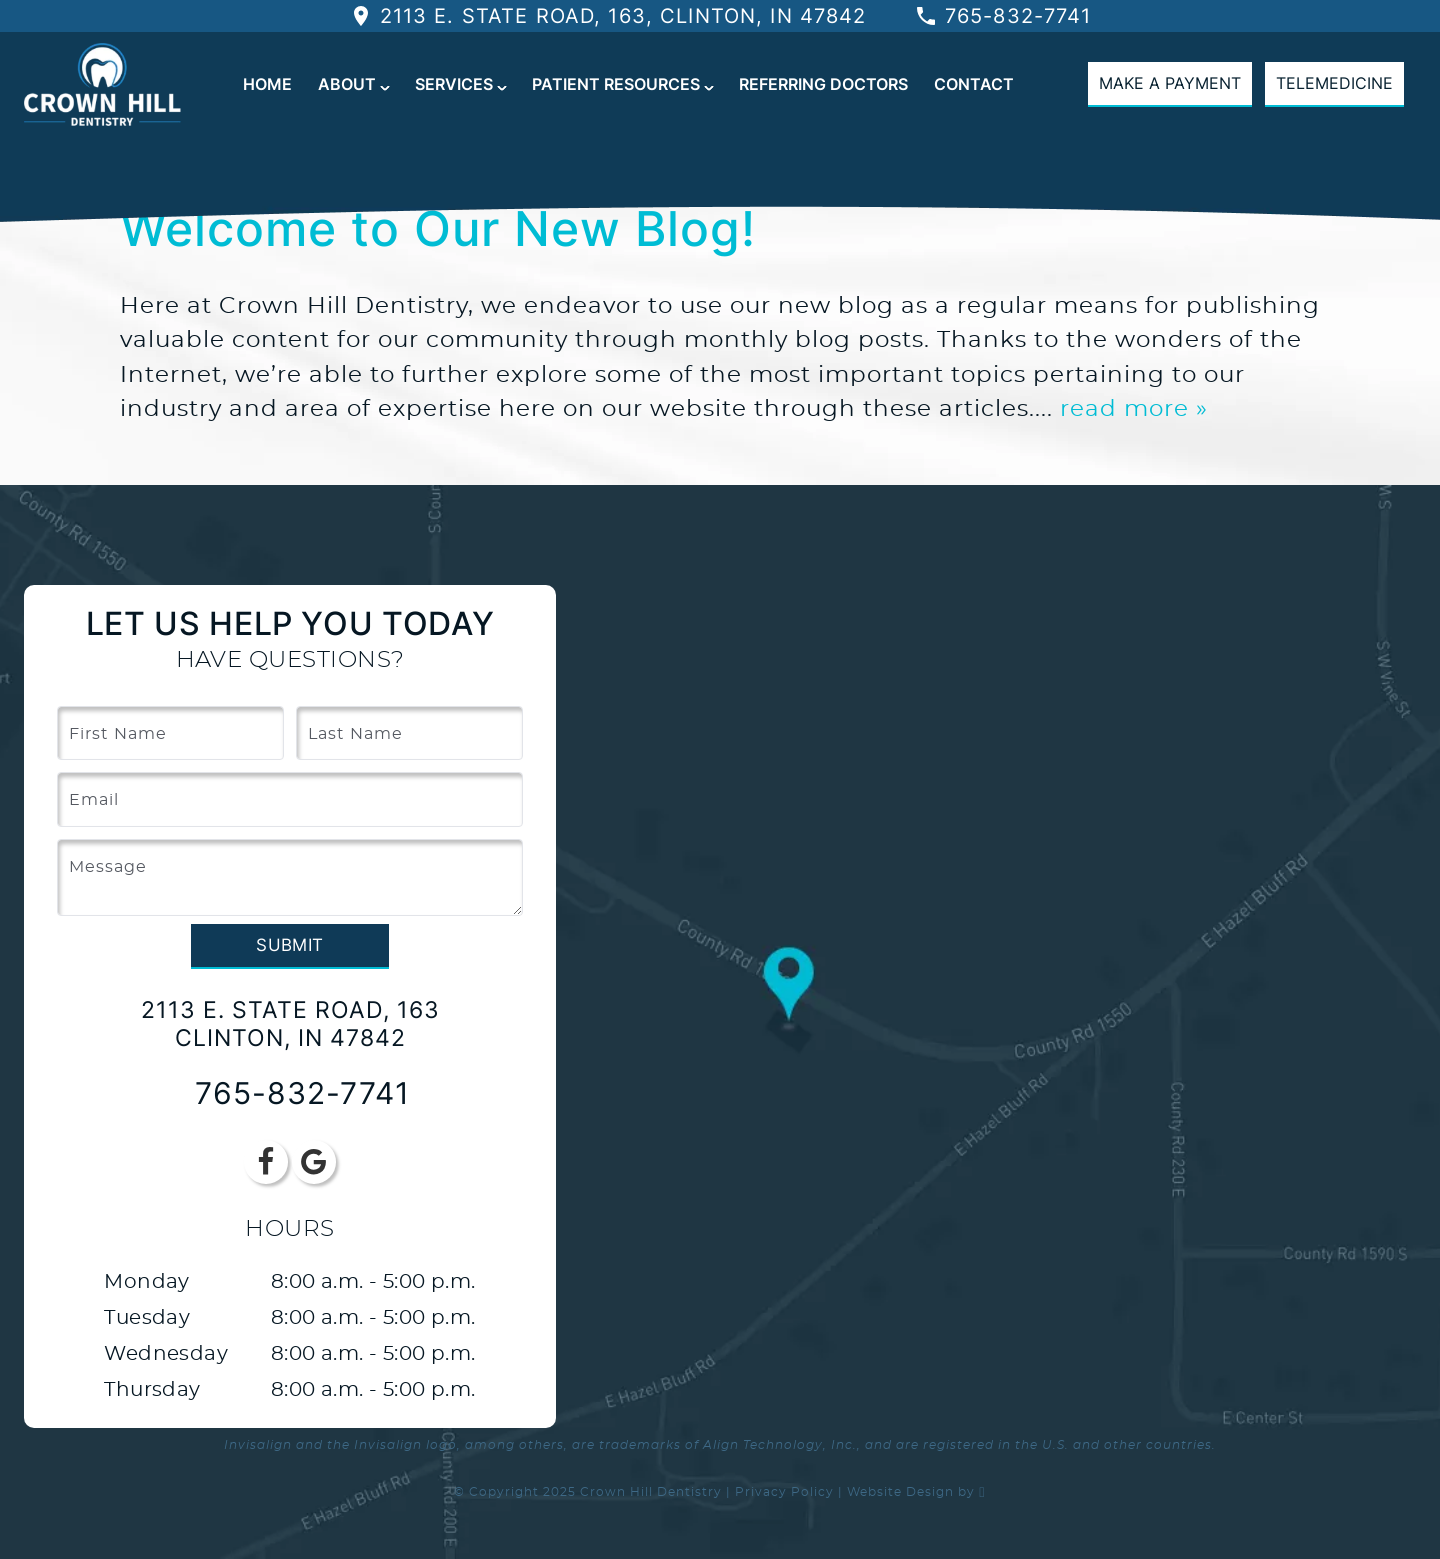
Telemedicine (1334, 83)
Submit (289, 945)
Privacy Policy (784, 1492)
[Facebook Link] (266, 1162)
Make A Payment (1170, 83)
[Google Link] (314, 1162)
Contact (974, 84)
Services (454, 84)
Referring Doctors (823, 84)
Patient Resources (616, 84)
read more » (1134, 409)
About (347, 84)
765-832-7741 (1003, 16)
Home (267, 84)
